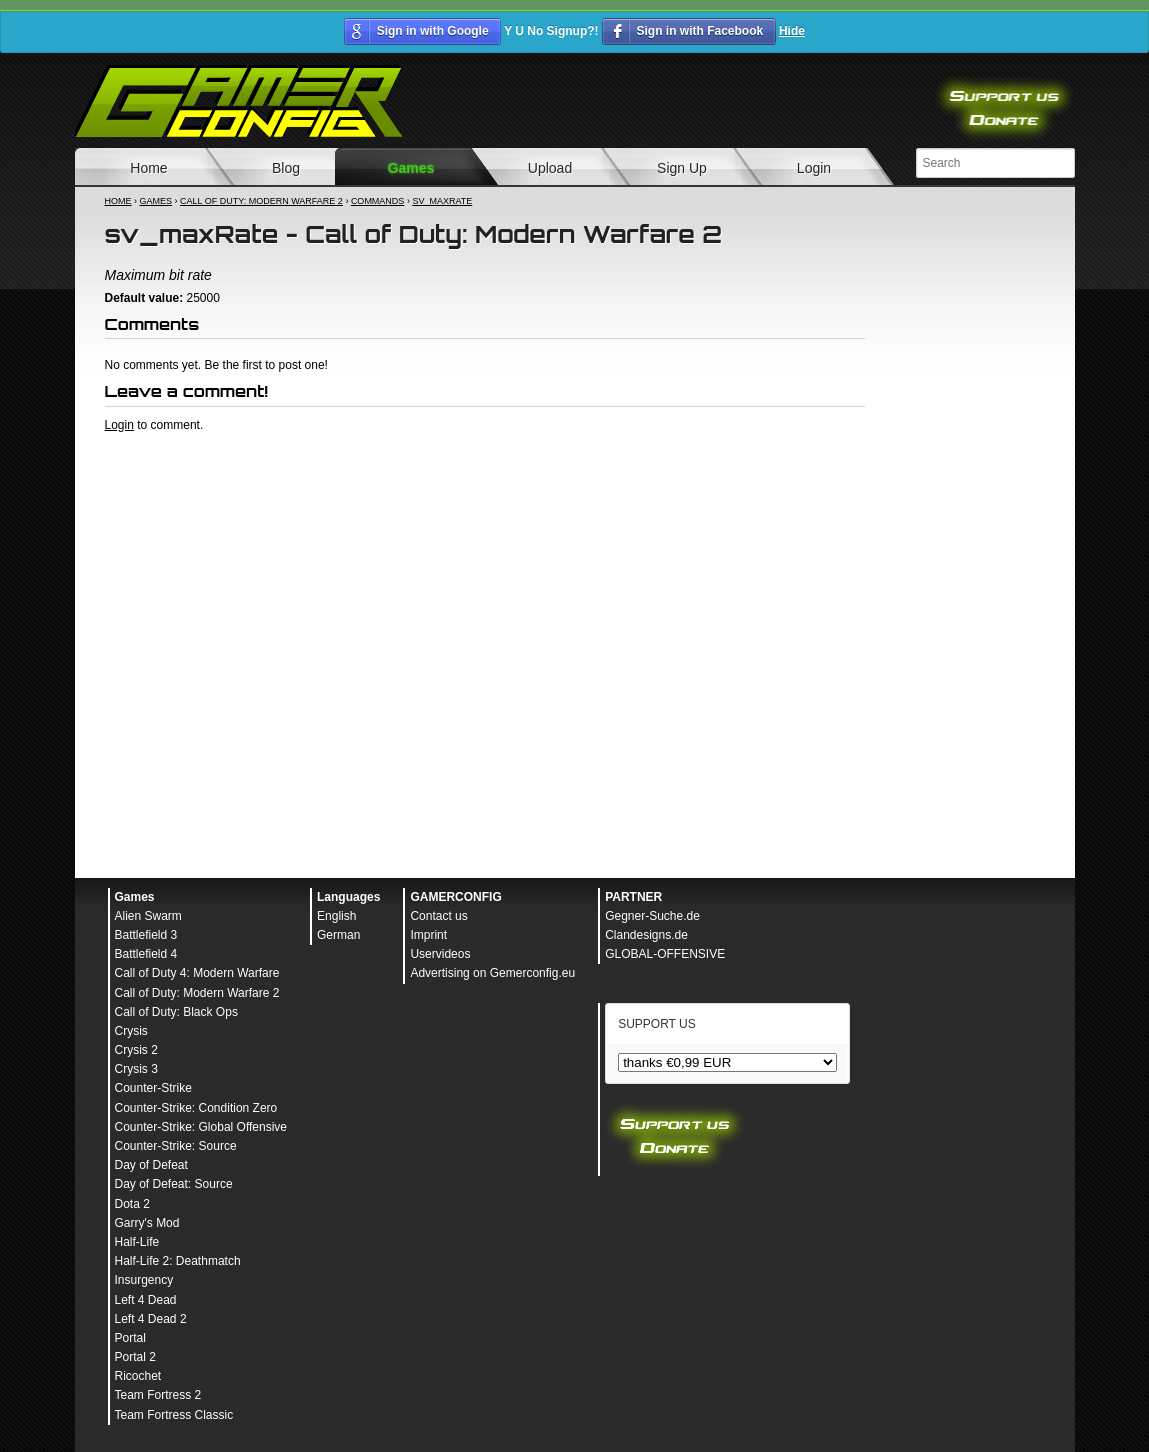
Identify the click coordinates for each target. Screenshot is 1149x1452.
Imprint (428, 935)
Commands (378, 201)
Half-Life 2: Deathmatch (178, 1261)
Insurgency (144, 1280)
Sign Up (682, 168)
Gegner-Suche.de (652, 916)
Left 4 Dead (146, 1300)
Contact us (438, 916)
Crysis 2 (136, 1050)
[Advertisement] (485, 488)
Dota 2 (132, 1204)
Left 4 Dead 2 (151, 1319)
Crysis (131, 1031)
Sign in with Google (433, 31)
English (336, 916)
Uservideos (440, 954)
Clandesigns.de (646, 935)
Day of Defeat (151, 1165)
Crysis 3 (136, 1069)
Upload (550, 168)
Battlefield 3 (146, 935)
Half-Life (137, 1242)
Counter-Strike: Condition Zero (196, 1108)
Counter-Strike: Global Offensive (201, 1127)
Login (814, 168)
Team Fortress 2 (158, 1395)
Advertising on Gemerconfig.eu (492, 973)
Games (411, 168)
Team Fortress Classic (174, 1415)
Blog (286, 168)
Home (148, 168)
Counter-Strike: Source (176, 1146)
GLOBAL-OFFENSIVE (665, 954)
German (338, 935)
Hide (792, 31)
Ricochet (138, 1376)
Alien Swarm (148, 916)
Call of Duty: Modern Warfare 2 (261, 201)
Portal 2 (135, 1357)
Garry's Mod (147, 1223)
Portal (130, 1338)
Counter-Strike (153, 1088)
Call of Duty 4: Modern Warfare (197, 973)
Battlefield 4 (146, 954)
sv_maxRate (442, 201)
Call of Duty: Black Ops (176, 1012)
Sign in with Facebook (699, 31)
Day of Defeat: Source (174, 1184)
